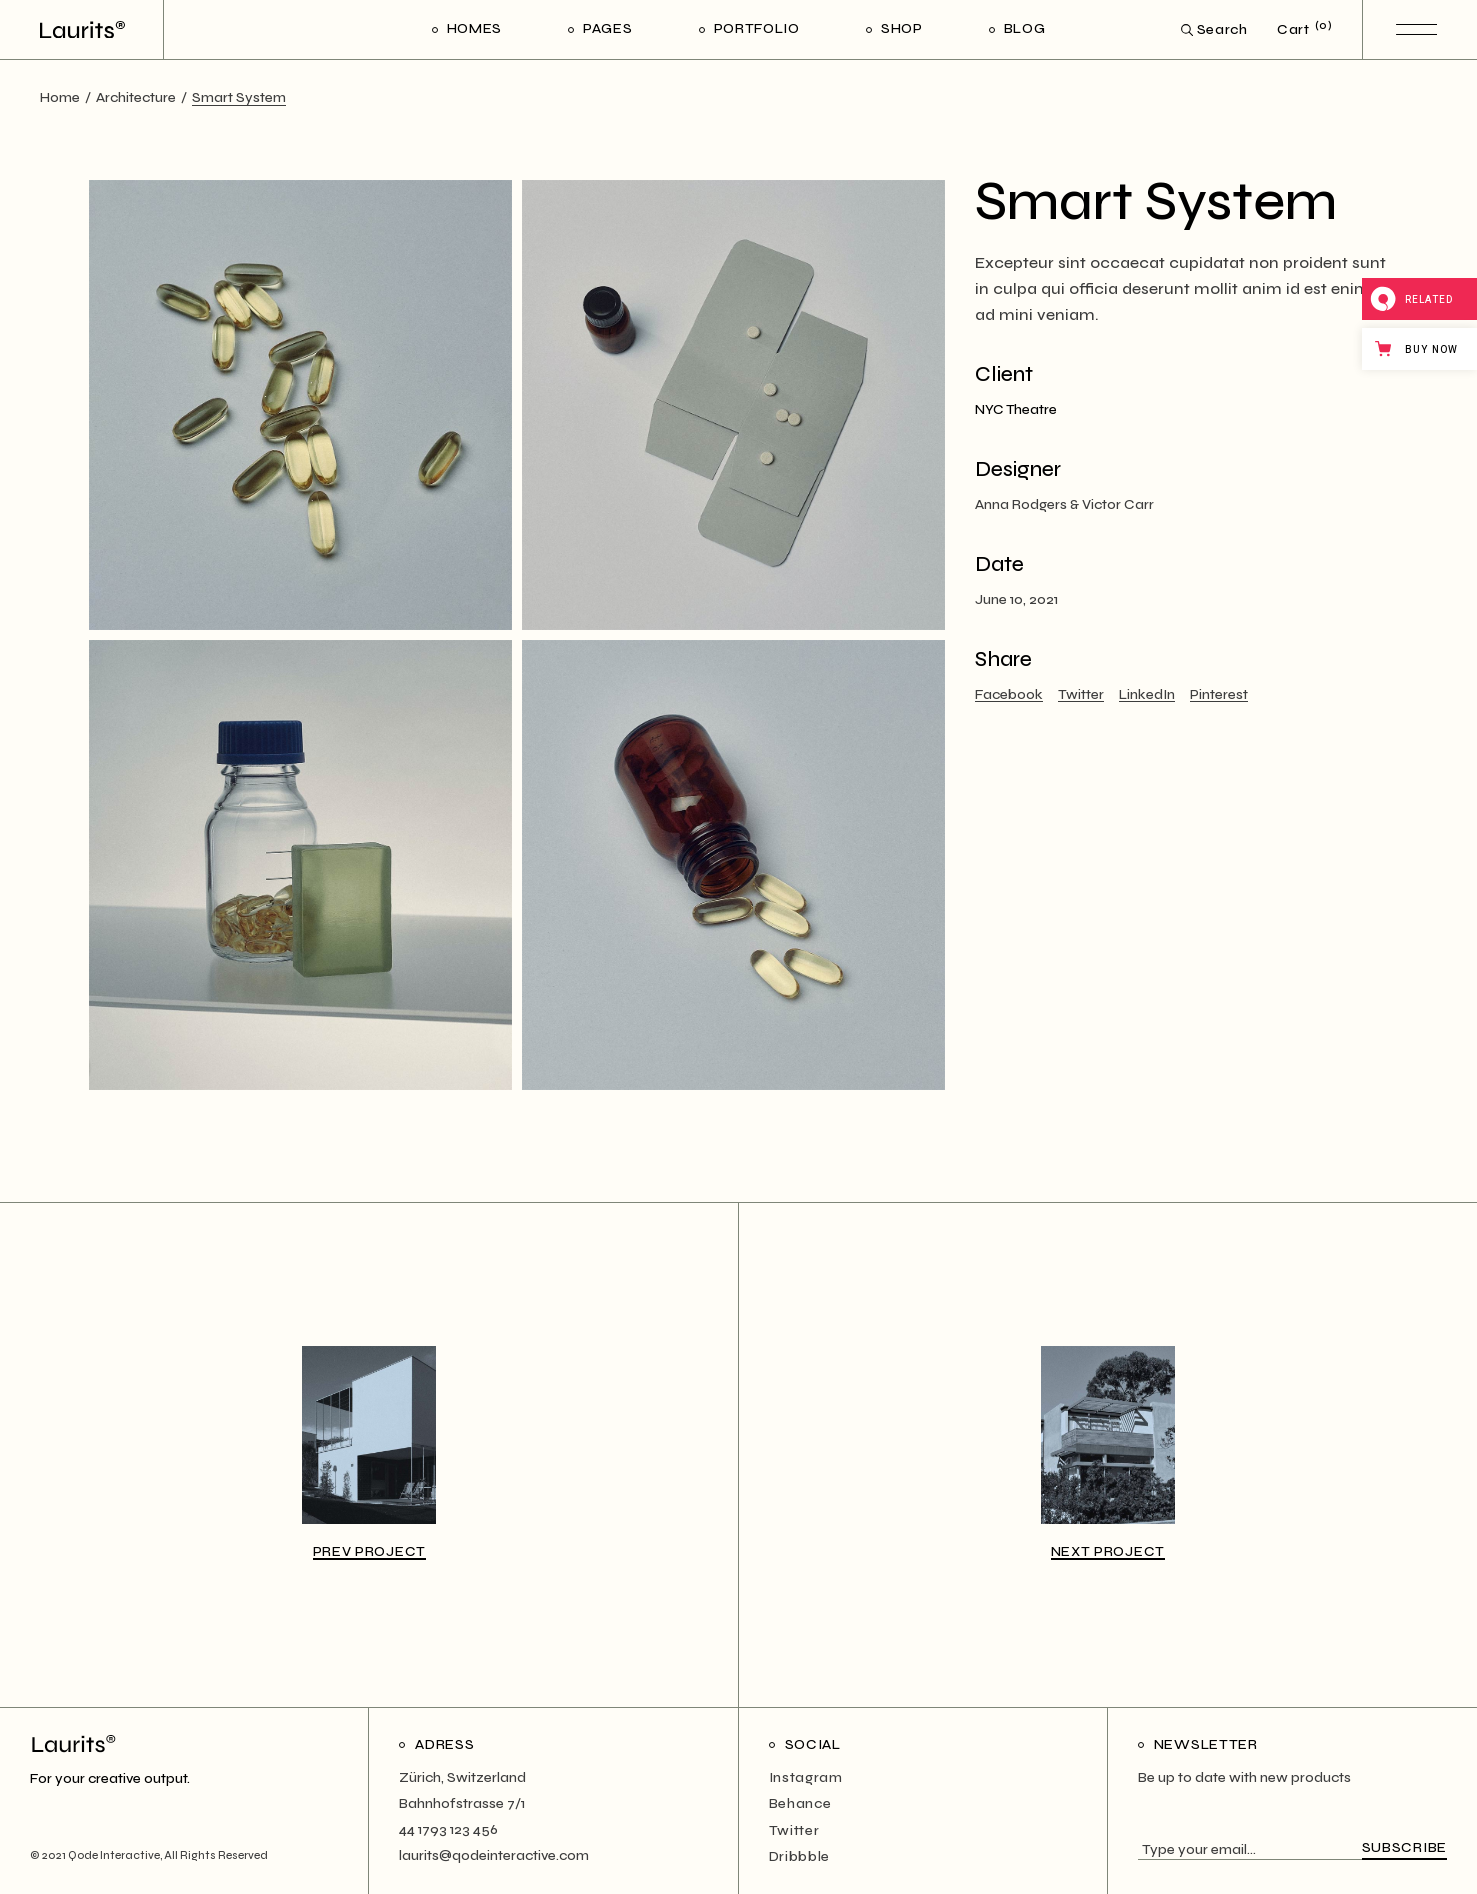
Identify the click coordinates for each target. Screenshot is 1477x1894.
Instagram (806, 1777)
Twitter (794, 1830)
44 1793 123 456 (448, 1829)
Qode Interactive (114, 1855)
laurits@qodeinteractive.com (494, 1855)
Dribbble (800, 1856)
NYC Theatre (1016, 409)
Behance (800, 1803)
